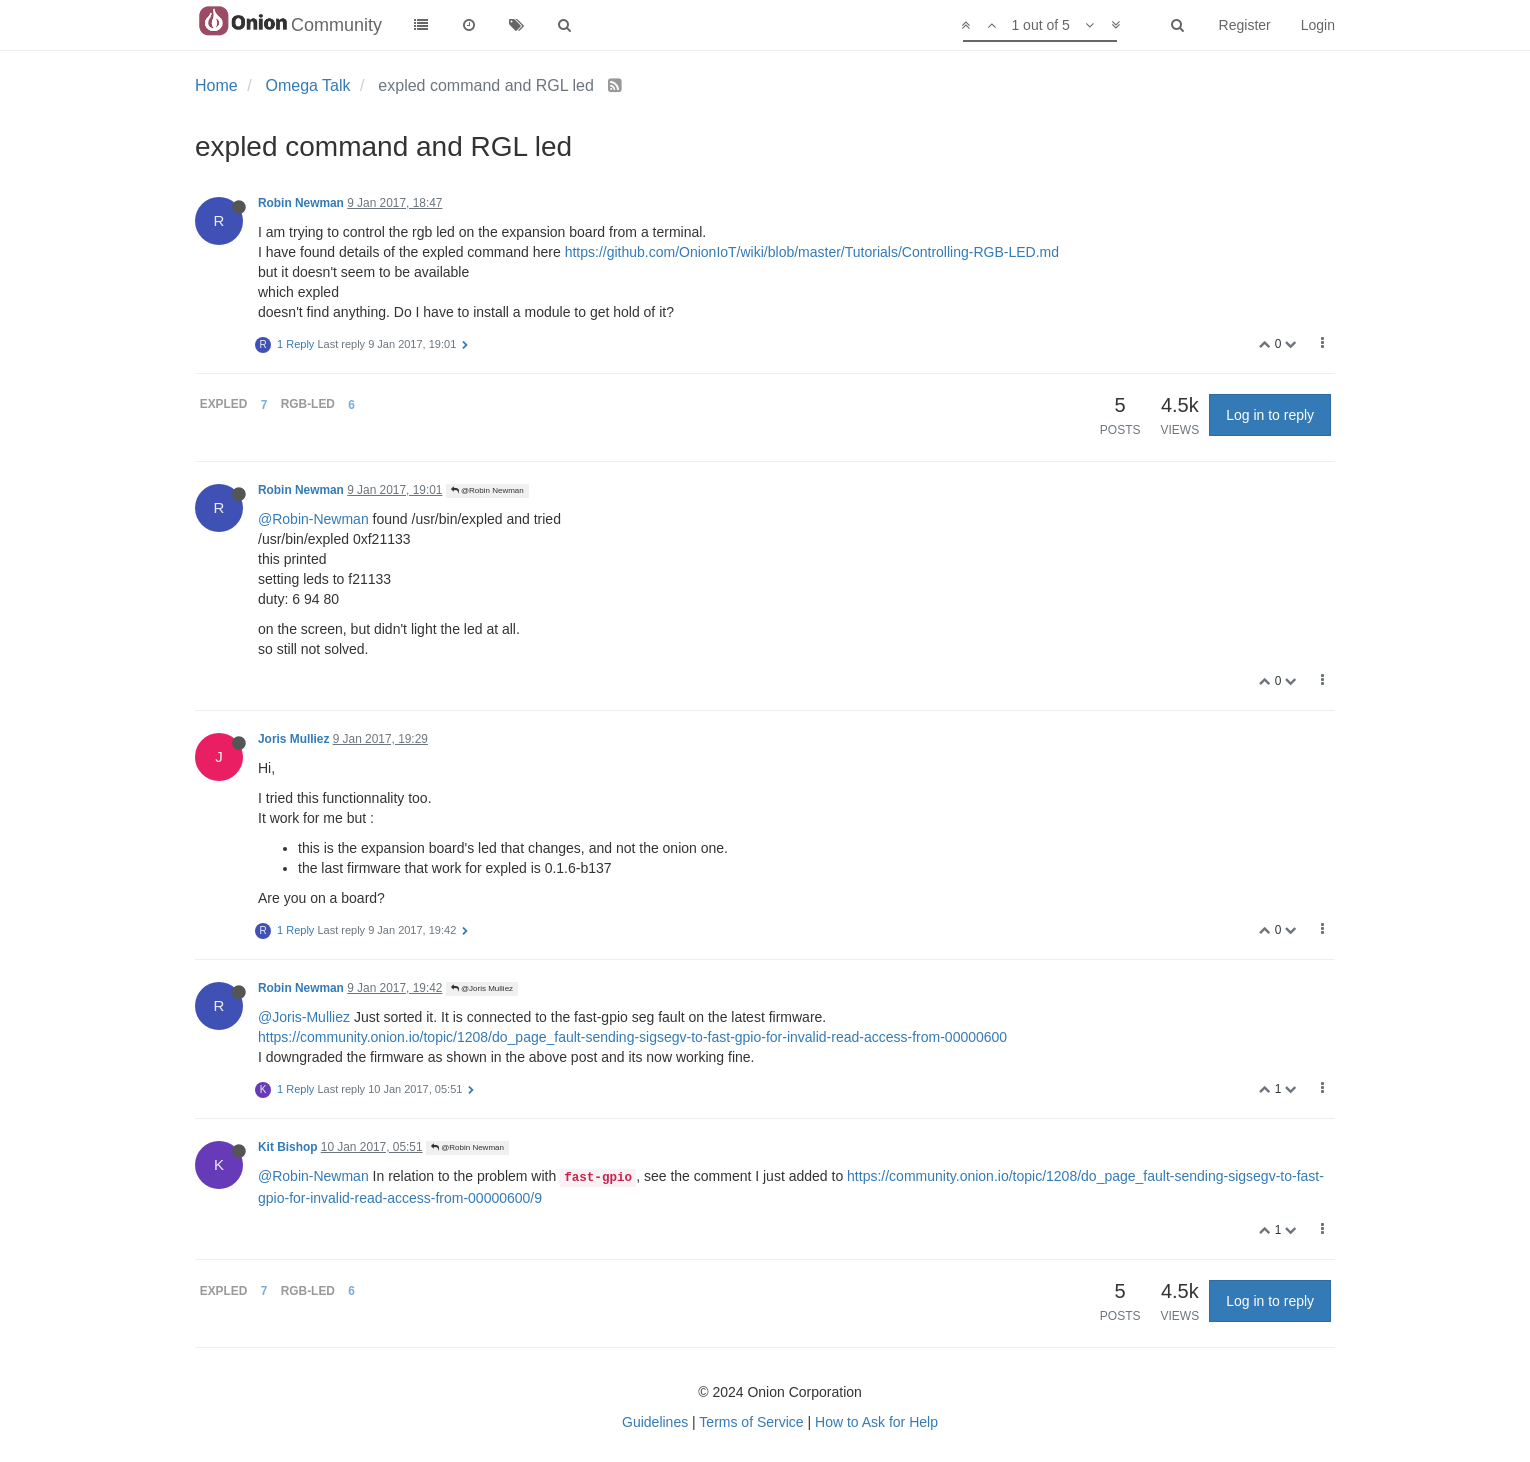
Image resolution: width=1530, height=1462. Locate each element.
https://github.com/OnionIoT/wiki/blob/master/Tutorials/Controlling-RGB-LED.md (812, 252)
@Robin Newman (487, 490)
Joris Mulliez (293, 739)
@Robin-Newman (313, 519)
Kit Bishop (287, 1147)
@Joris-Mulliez (304, 1017)
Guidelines (655, 1422)
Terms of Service (751, 1422)
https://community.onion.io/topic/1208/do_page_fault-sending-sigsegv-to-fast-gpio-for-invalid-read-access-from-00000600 (632, 1037)
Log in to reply (1270, 415)
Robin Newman (301, 203)
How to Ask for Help (876, 1422)
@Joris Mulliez (482, 988)
